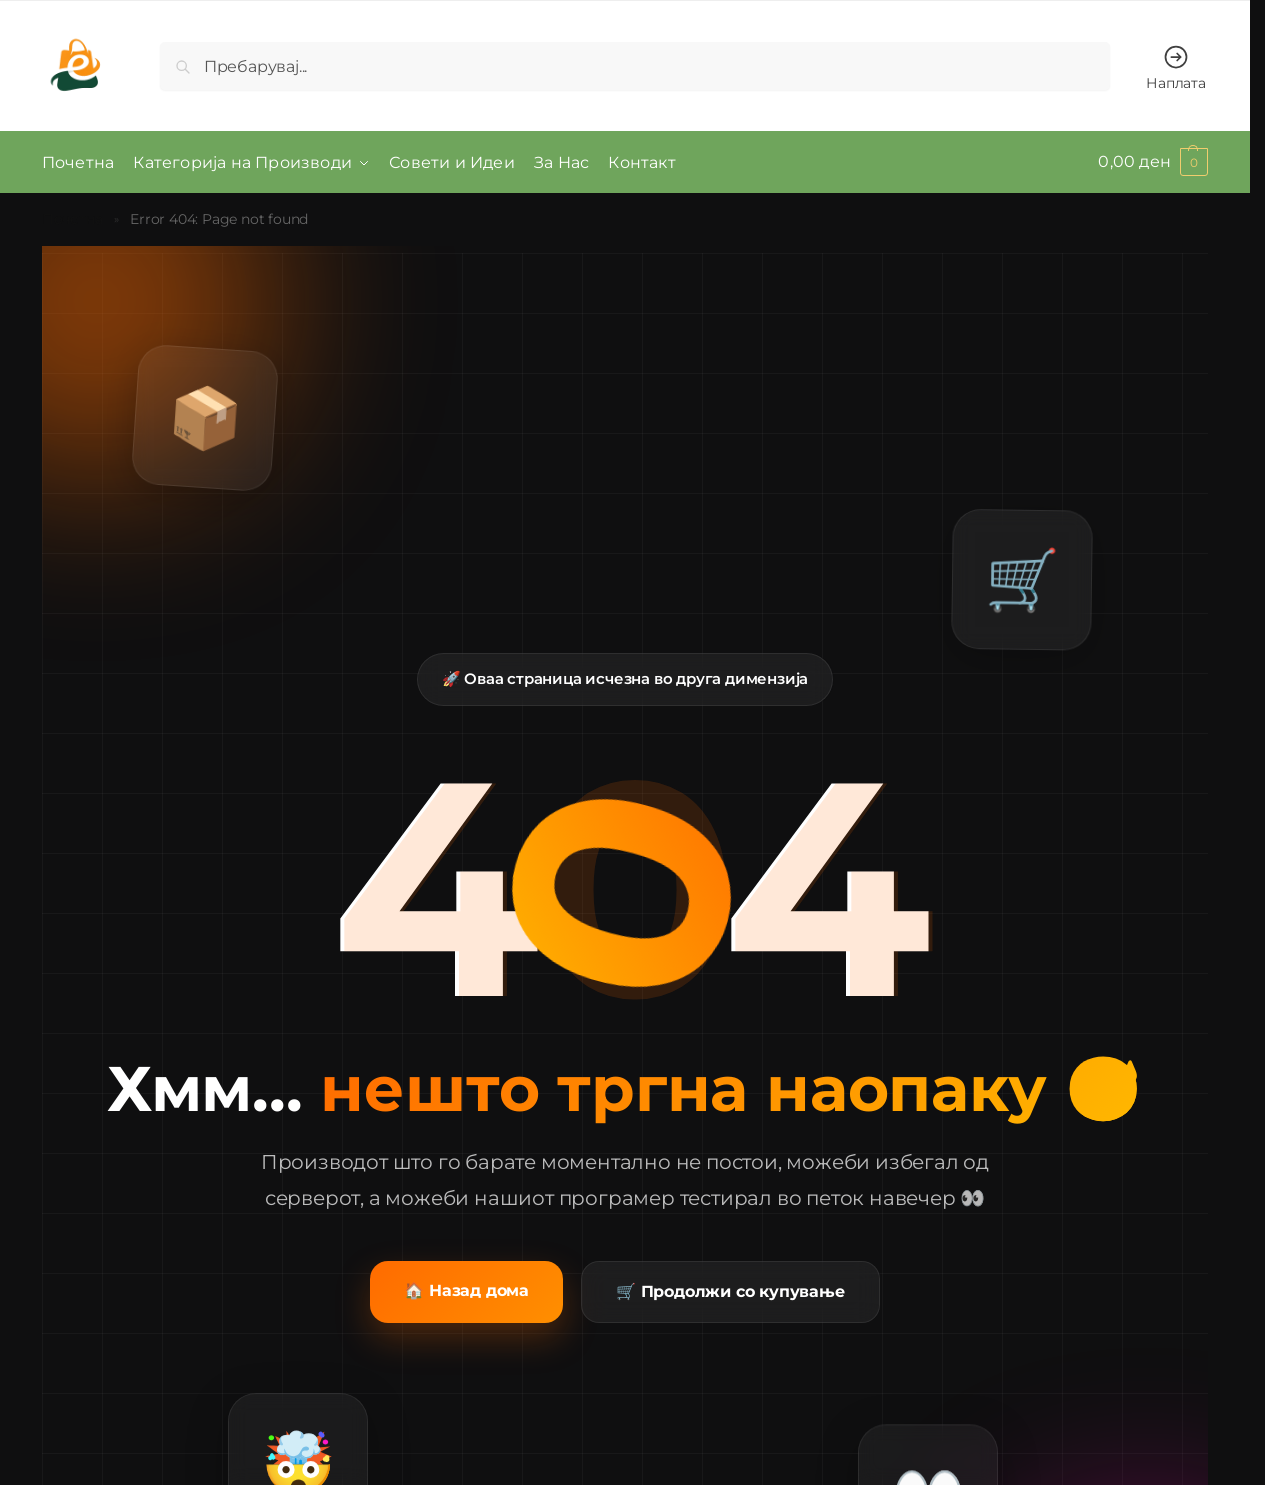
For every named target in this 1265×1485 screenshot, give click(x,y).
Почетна (72, 218)
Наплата (1176, 67)
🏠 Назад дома (466, 1289)
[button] (1153, 162)
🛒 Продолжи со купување (730, 1290)
